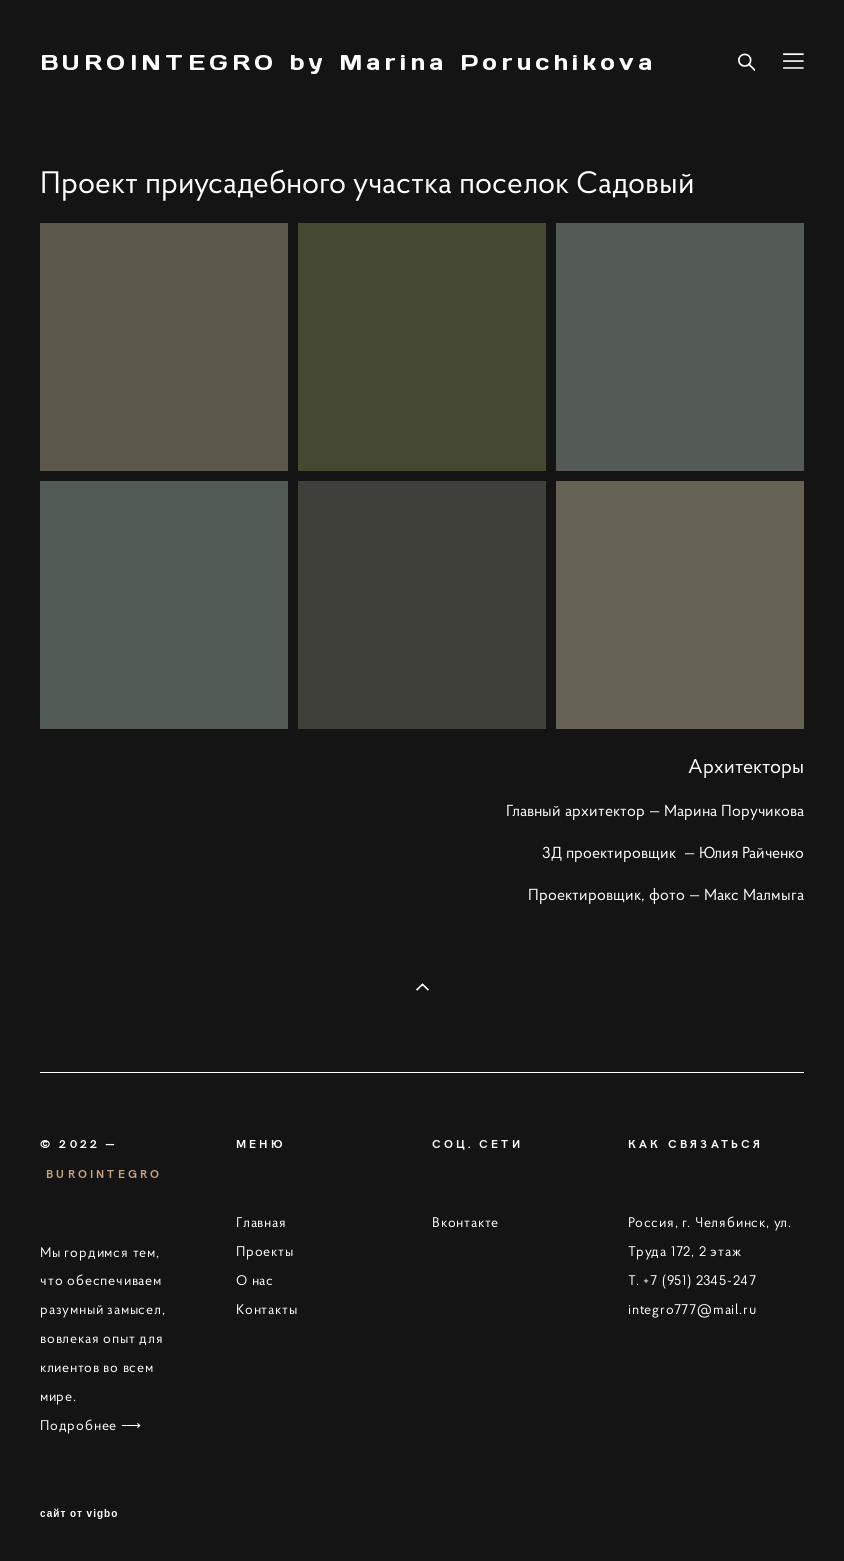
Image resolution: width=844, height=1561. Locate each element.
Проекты (265, 1251)
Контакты (266, 1309)
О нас (255, 1280)
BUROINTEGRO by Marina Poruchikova (348, 62)
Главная (261, 1222)
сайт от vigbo (79, 1514)
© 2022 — (79, 1143)
